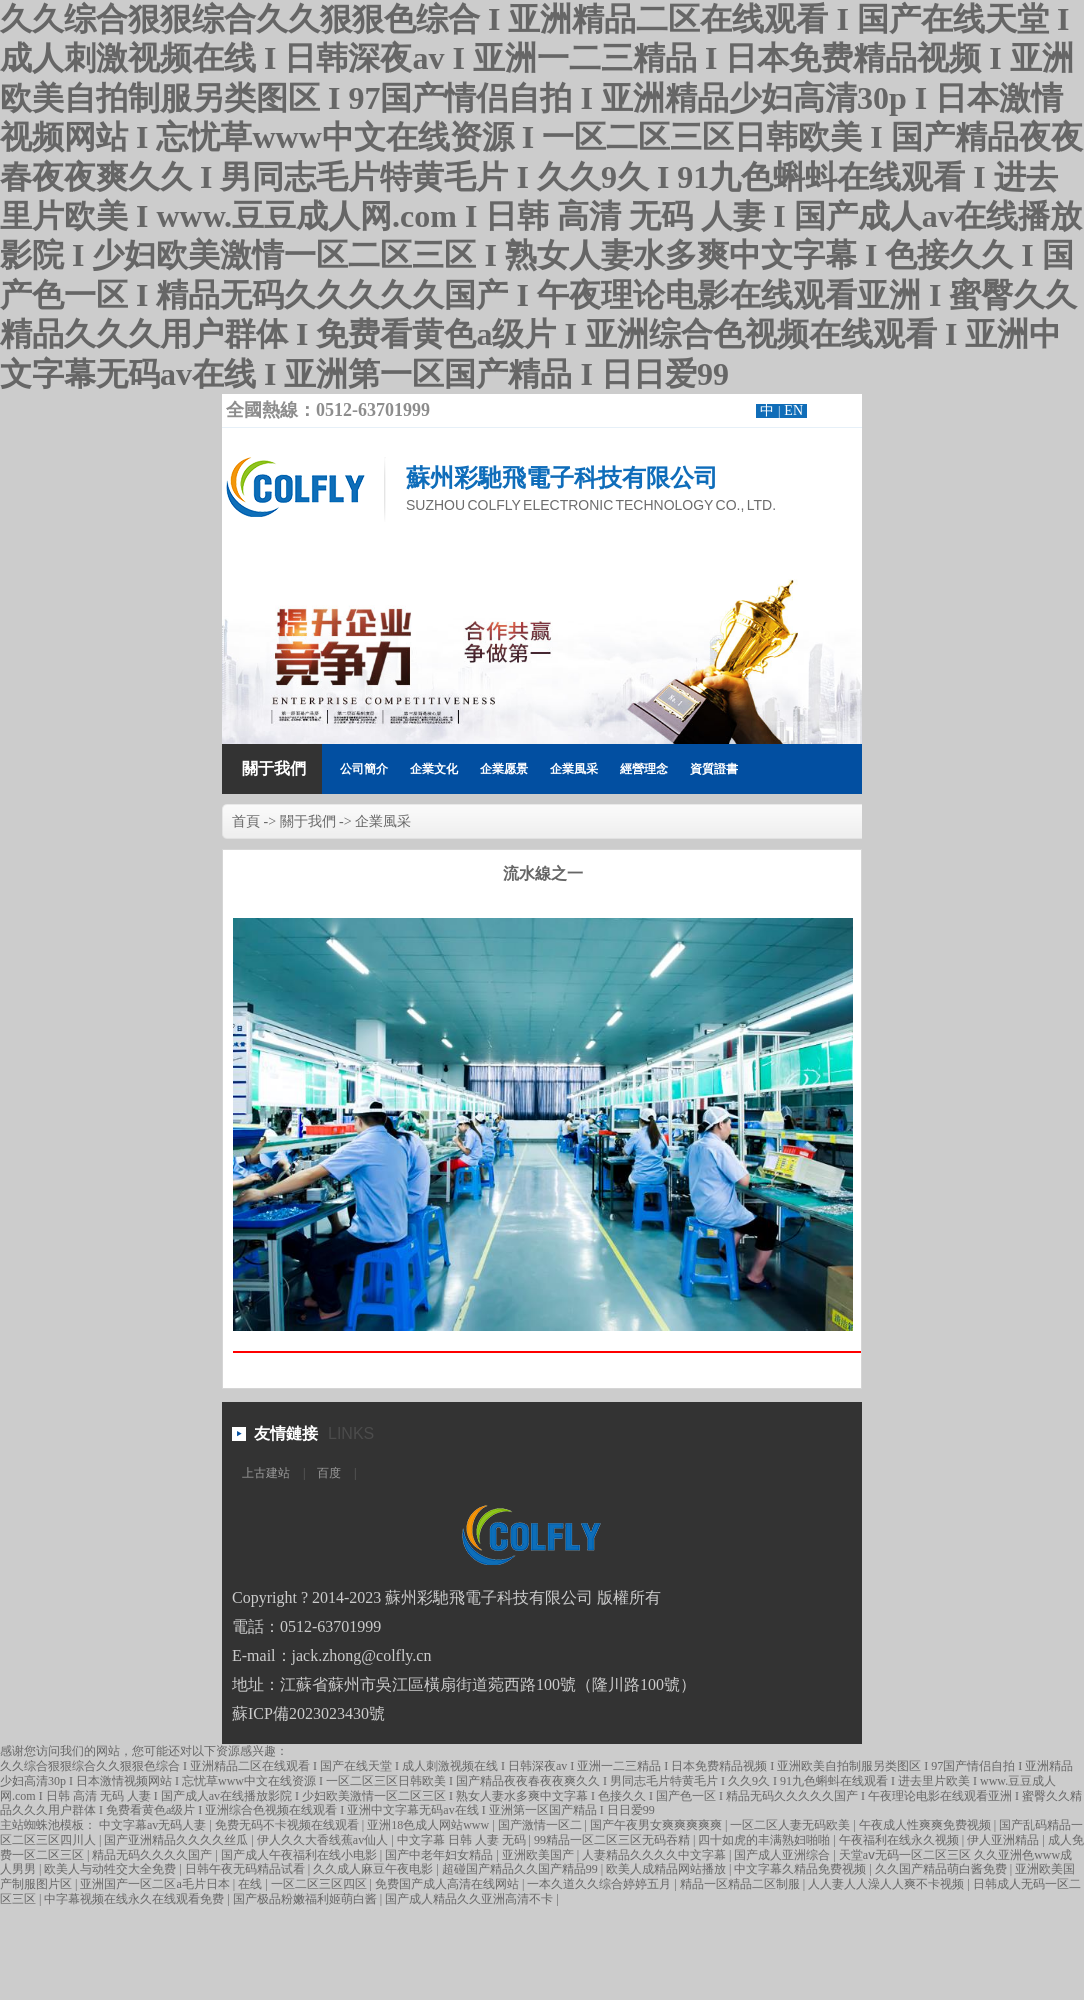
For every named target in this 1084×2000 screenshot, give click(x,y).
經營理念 (644, 769)
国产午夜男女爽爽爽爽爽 (657, 1825)
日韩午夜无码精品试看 (246, 1869)
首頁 (246, 821)
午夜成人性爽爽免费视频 (926, 1825)
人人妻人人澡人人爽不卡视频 (887, 1884)
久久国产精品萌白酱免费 (942, 1869)
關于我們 (274, 768)
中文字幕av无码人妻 (154, 1825)
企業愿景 (504, 769)
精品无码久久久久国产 (153, 1855)
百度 (329, 1473)
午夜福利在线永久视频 (900, 1840)
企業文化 (434, 769)
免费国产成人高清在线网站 (448, 1884)
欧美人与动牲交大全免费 (111, 1869)
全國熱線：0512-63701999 (328, 410)
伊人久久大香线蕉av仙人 (324, 1840)
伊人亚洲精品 (1004, 1840)
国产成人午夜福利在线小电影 (300, 1855)
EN (793, 410)
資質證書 (714, 769)
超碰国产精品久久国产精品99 (521, 1869)
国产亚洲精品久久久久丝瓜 (177, 1840)
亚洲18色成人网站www (429, 1825)
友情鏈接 (286, 1433)
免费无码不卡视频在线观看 (288, 1825)
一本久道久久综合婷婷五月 (600, 1884)
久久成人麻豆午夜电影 (374, 1869)
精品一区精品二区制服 (741, 1884)
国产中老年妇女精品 (440, 1855)
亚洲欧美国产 (539, 1855)
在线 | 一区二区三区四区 (303, 1884)
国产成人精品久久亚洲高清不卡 (470, 1899)
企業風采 (574, 769)
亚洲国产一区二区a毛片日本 (156, 1884)
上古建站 (266, 1473)
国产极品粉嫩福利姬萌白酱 (306, 1899)
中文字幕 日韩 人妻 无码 (463, 1840)
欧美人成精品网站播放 (667, 1869)
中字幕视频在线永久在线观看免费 (135, 1899)
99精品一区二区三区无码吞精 (613, 1840)
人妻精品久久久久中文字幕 (655, 1855)
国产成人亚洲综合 (783, 1855)
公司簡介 (364, 769)
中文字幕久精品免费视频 (801, 1869)
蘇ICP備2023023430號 (308, 1713)
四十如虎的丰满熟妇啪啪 (765, 1840)
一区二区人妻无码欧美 (791, 1825)
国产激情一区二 (541, 1825)
